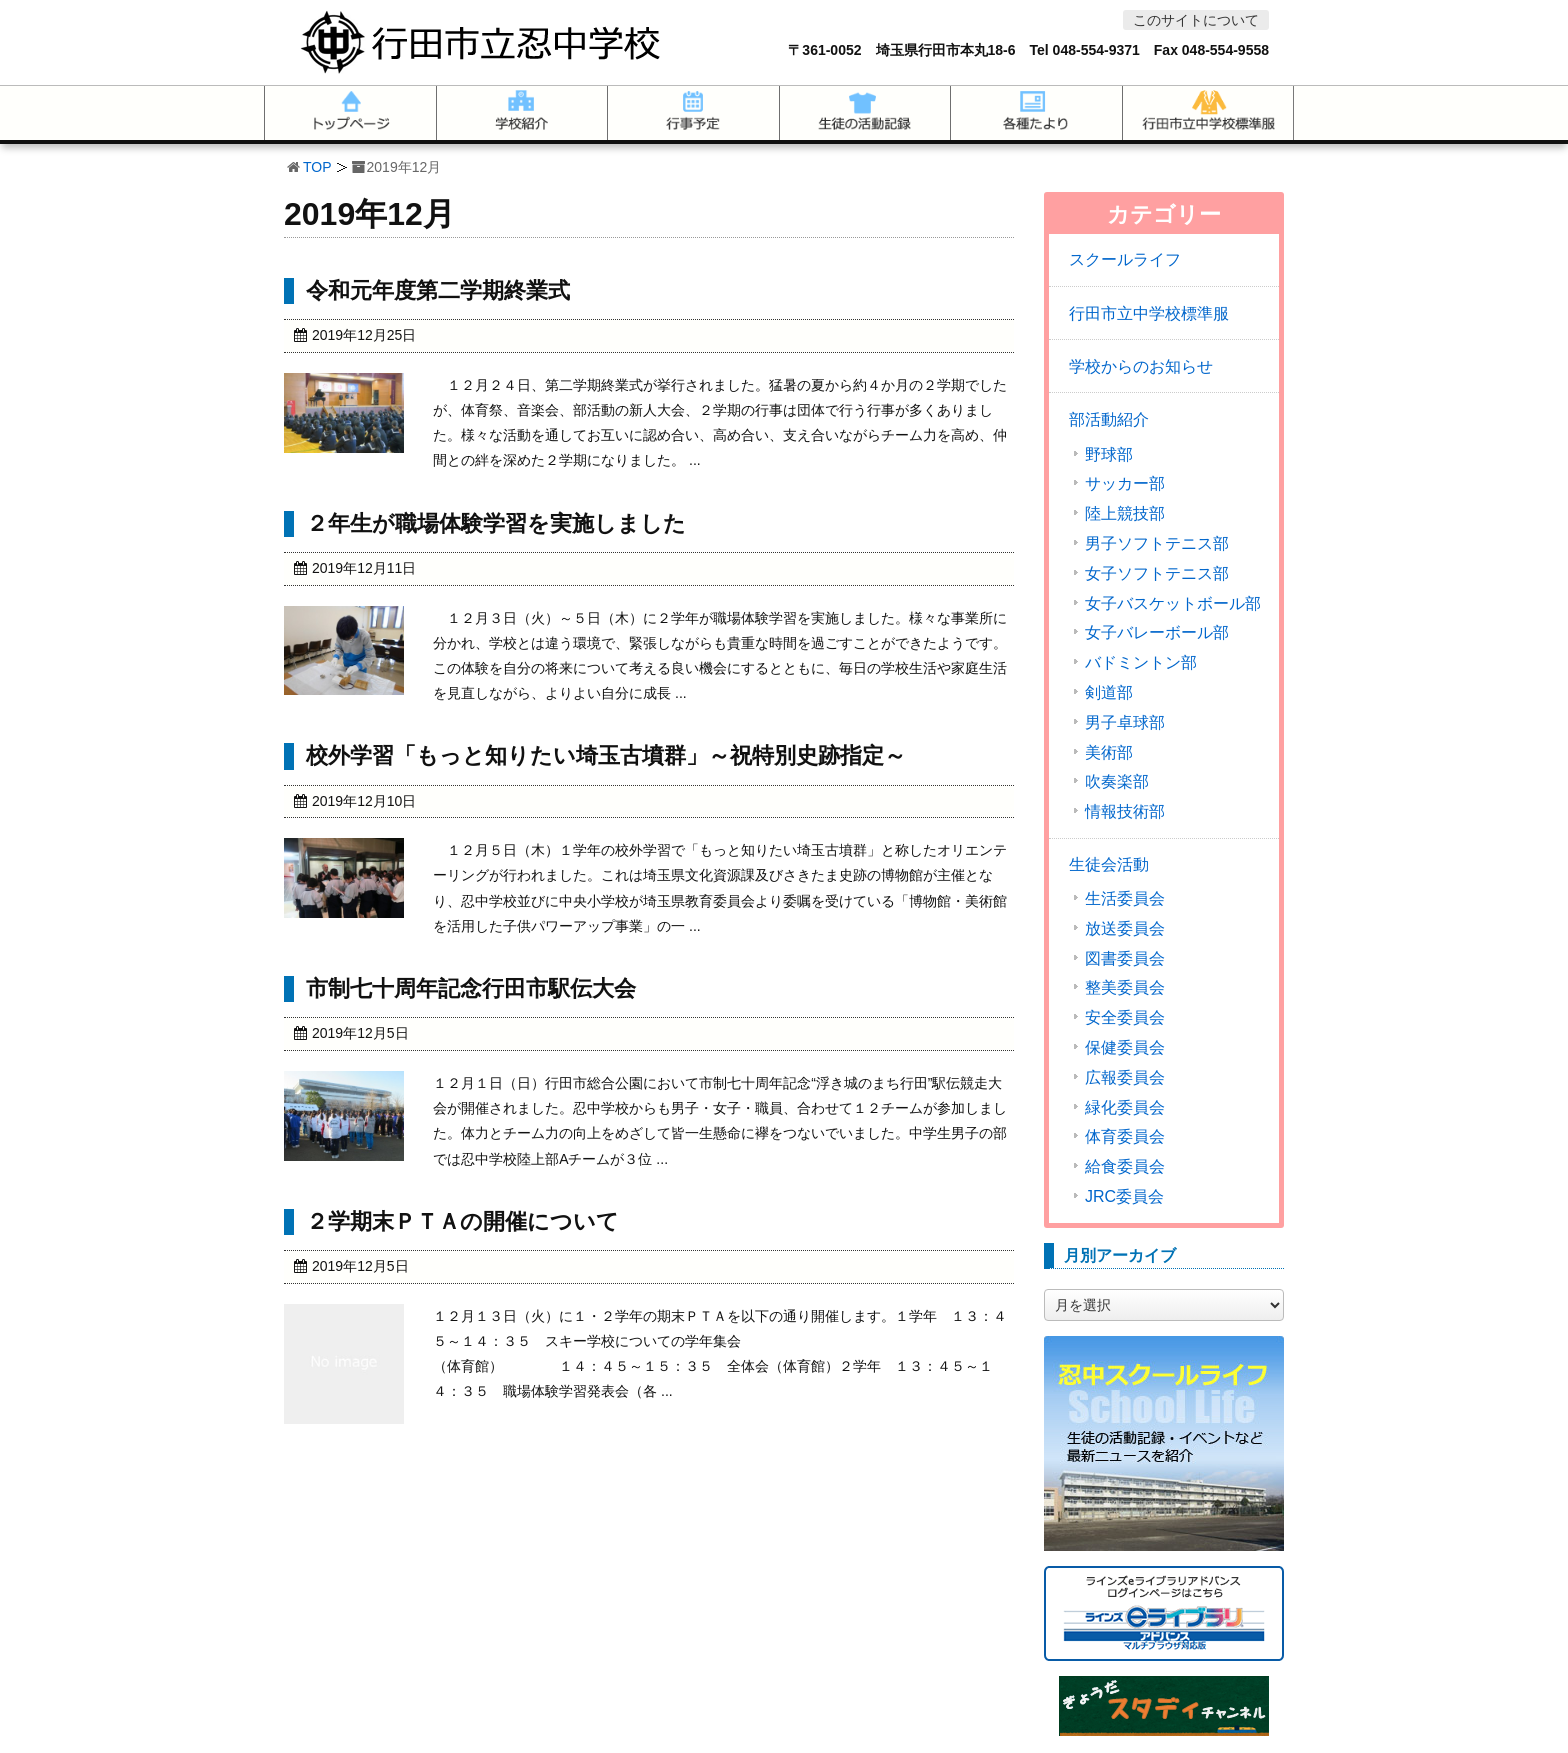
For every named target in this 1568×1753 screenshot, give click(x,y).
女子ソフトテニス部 (1157, 574)
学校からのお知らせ (1141, 366)
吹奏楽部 (1117, 782)
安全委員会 (1125, 1018)
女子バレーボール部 (1157, 633)
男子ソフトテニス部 (1157, 544)
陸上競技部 (1125, 514)
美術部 (1109, 753)
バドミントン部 (1141, 663)
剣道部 (1109, 693)
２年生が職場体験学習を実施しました (496, 523)
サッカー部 (1125, 484)
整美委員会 (1125, 988)
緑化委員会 (1125, 1108)
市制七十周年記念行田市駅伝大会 (471, 988)
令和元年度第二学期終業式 (438, 290)
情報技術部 (1125, 812)
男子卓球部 (1125, 723)
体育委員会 (1125, 1137)
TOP (317, 167)
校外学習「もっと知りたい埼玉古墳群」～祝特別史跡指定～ (606, 755)
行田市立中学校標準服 (1149, 313)
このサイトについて (1196, 20)
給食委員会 (1125, 1167)
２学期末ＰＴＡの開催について (462, 1221)
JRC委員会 (1124, 1197)
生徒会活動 (1109, 864)
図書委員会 (1125, 959)
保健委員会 (1125, 1048)
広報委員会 (1125, 1078)
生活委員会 (1125, 899)
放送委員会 (1125, 929)
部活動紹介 (1109, 419)
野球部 (1109, 455)
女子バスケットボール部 (1173, 604)
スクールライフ (1125, 259)
